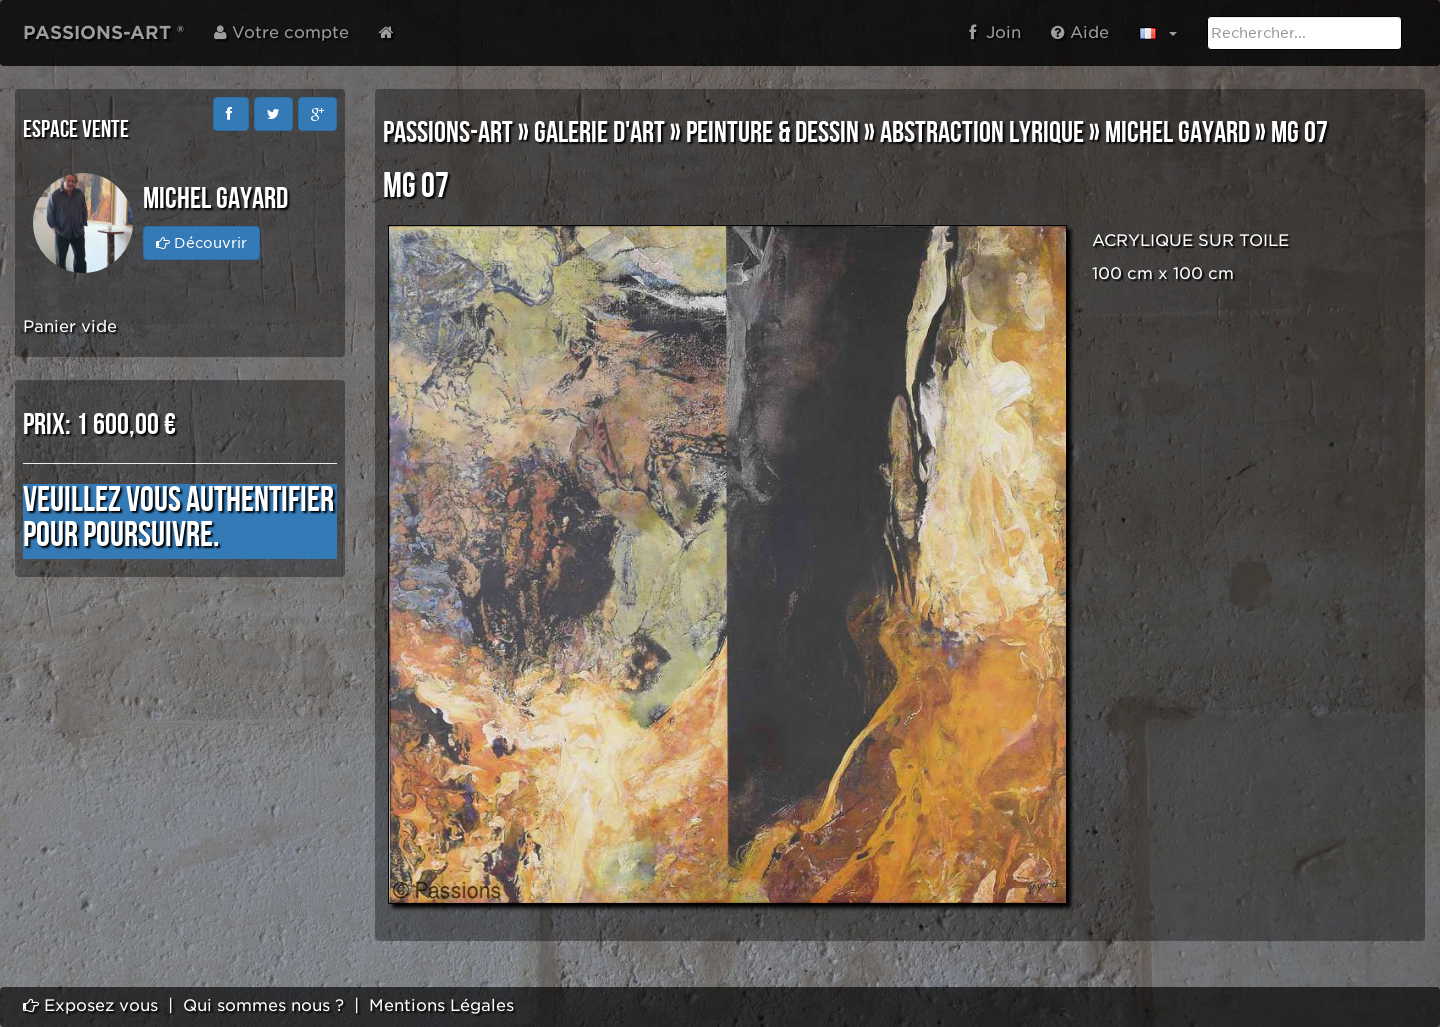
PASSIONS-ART (448, 133)
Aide (1080, 32)
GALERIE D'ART (599, 133)
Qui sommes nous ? (263, 1005)
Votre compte (281, 32)
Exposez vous (90, 1005)
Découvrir (201, 243)
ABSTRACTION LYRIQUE (982, 133)
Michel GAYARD (1177, 133)
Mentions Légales (441, 1005)
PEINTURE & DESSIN (772, 133)
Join (995, 32)
